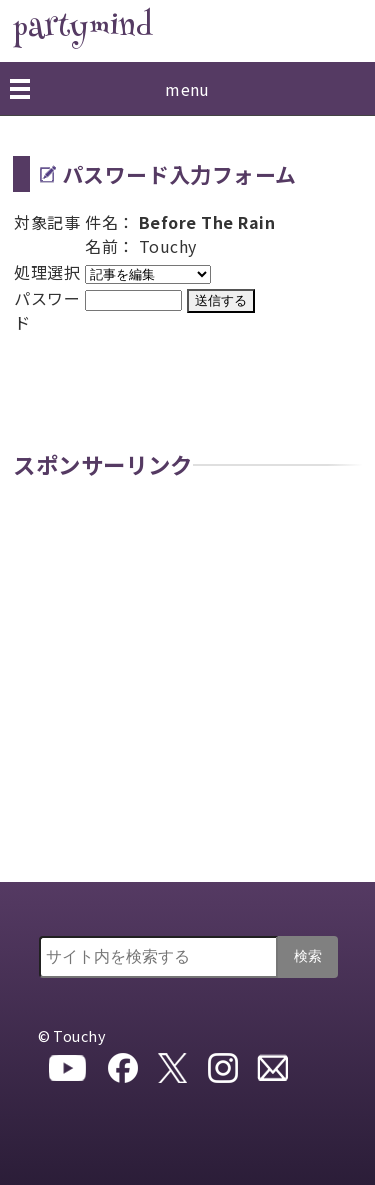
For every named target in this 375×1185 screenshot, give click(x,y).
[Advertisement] (187, 684)
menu (187, 89)
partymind (82, 28)
